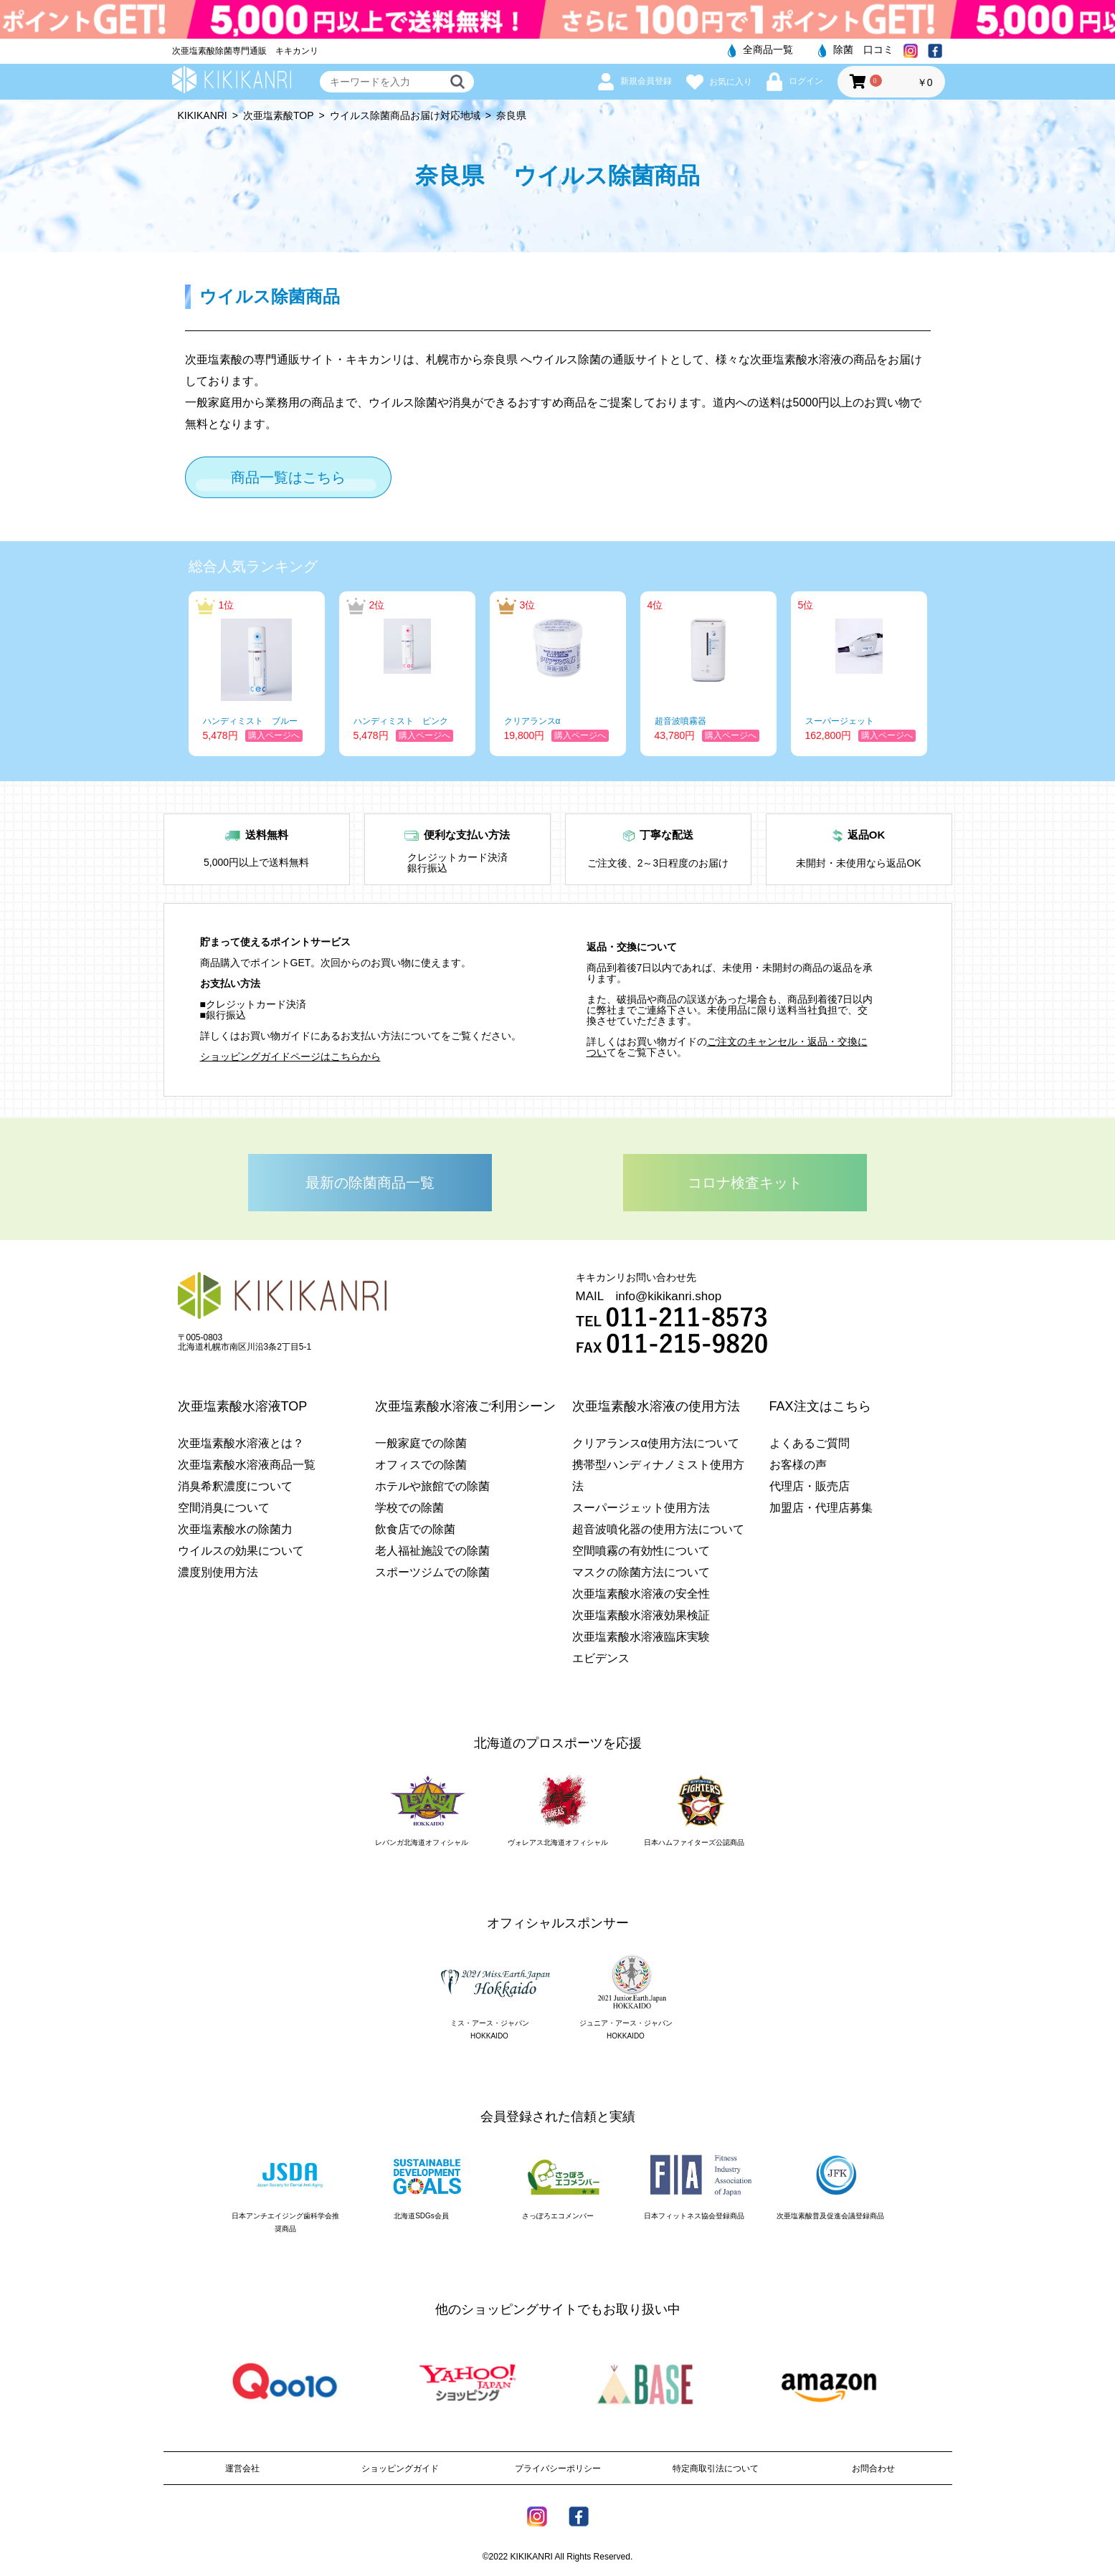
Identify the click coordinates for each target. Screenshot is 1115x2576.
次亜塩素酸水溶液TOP (243, 1406)
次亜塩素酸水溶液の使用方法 (656, 1406)
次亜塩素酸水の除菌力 (235, 1529)
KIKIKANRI (202, 115)
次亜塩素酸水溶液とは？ (241, 1443)
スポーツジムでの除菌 (432, 1572)
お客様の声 (798, 1465)
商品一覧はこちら (288, 477)
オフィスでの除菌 (421, 1465)
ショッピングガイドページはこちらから (290, 1056)
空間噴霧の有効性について (641, 1551)
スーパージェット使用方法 (641, 1508)
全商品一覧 (760, 49)
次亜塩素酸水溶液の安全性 (641, 1594)
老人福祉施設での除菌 (432, 1551)
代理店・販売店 (809, 1486)
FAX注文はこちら (820, 1406)
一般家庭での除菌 (421, 1443)
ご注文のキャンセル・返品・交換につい (727, 1047)
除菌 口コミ (855, 49)
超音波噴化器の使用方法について (658, 1529)
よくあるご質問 (809, 1443)
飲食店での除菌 (415, 1529)
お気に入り (719, 82)
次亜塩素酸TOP (278, 115)
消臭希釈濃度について (235, 1486)
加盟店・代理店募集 (821, 1508)
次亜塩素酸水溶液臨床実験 (641, 1637)
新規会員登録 (634, 81)
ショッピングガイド (400, 2468)
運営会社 (242, 2468)
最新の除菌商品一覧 (370, 1183)
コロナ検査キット (745, 1183)
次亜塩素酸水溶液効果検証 (641, 1615)
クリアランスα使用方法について (655, 1443)
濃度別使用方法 (218, 1572)
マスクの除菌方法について (641, 1572)
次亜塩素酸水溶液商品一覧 (246, 1465)
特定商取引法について (716, 2468)
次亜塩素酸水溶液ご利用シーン (465, 1406)
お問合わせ (873, 2468)
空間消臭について (224, 1508)
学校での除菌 (409, 1508)
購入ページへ (274, 735)
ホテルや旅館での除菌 (432, 1486)
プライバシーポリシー (558, 2468)
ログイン (794, 81)
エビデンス (601, 1658)
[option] (257, 673)
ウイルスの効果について (241, 1551)
